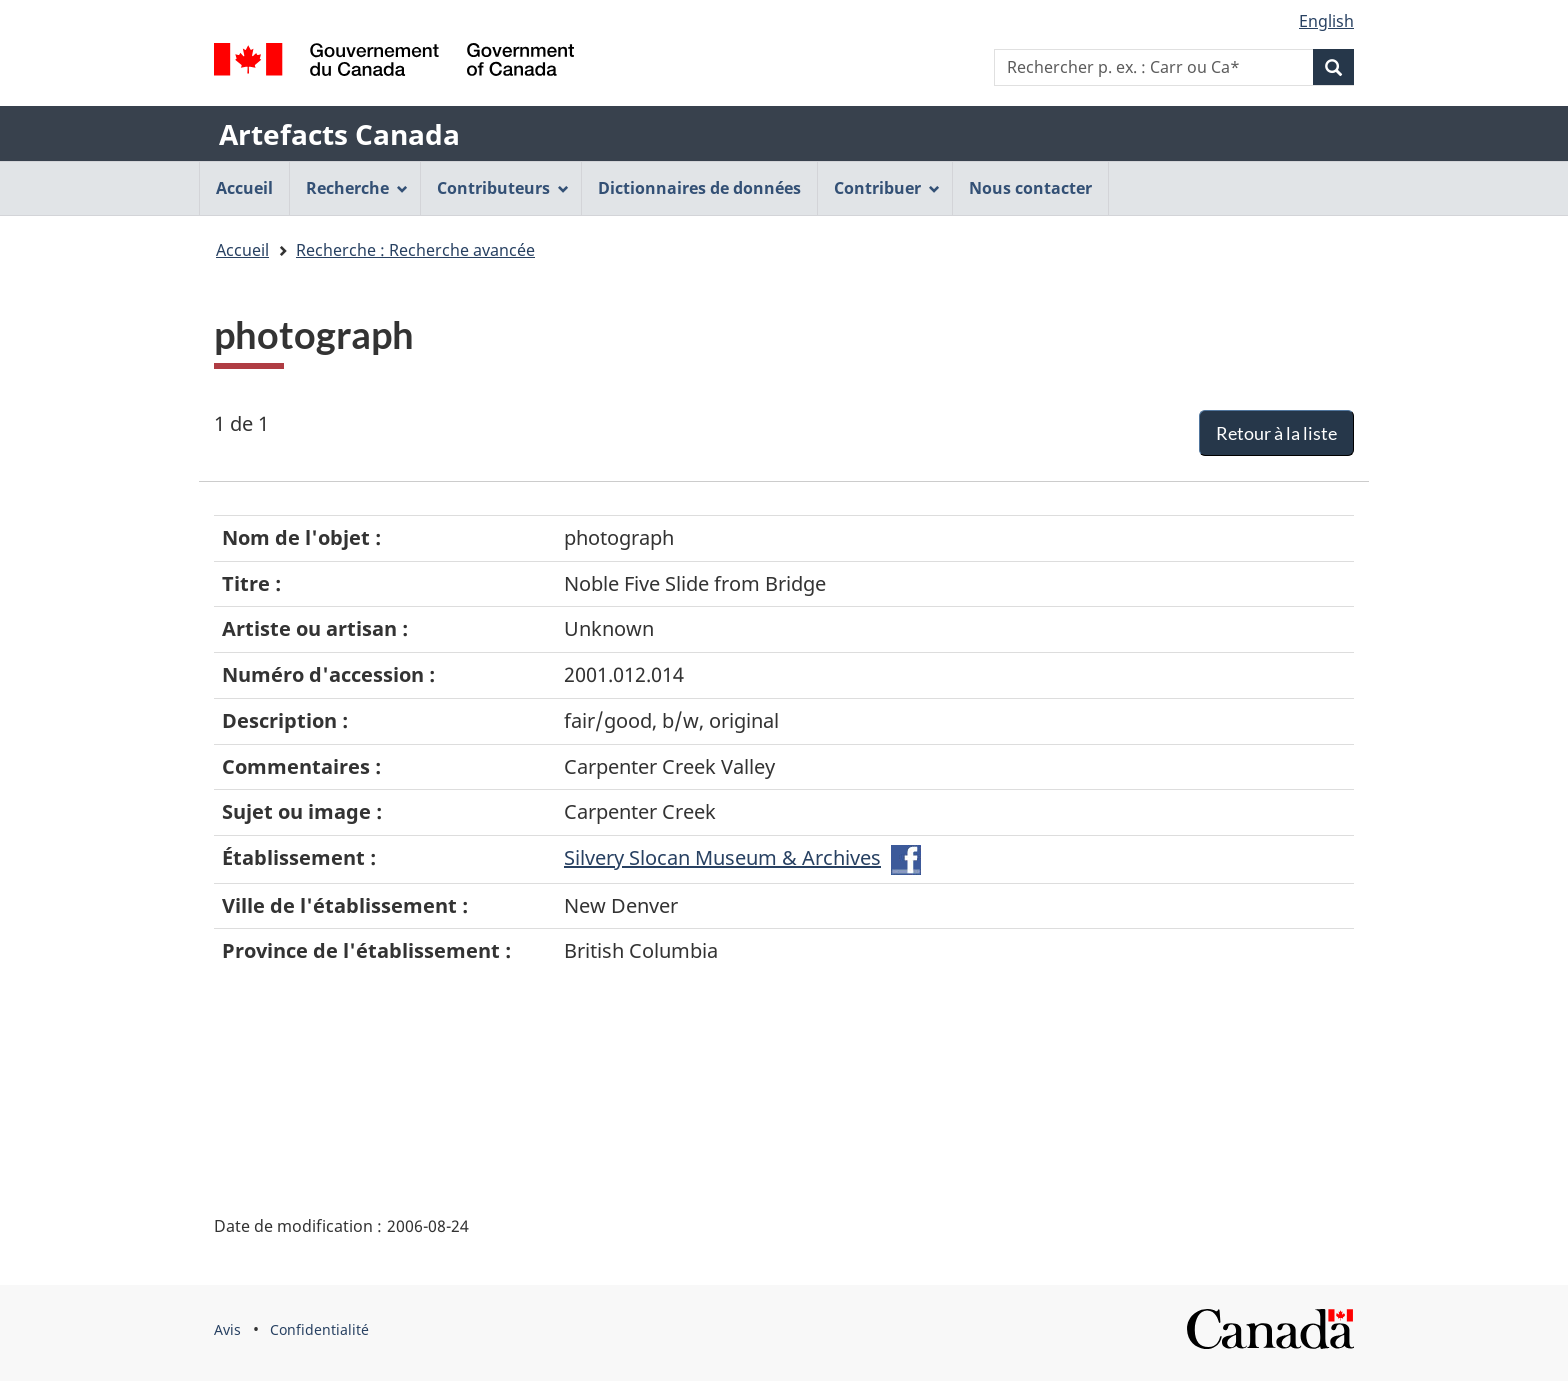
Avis (227, 1329)
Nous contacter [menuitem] (1030, 188)
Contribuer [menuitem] (887, 188)
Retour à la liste (1276, 433)
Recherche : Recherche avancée (415, 250)
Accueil (242, 250)
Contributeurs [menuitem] (503, 188)
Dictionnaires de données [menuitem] (699, 188)
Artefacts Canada (339, 134)
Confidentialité (319, 1329)
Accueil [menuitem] (244, 188)
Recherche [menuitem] (357, 188)
